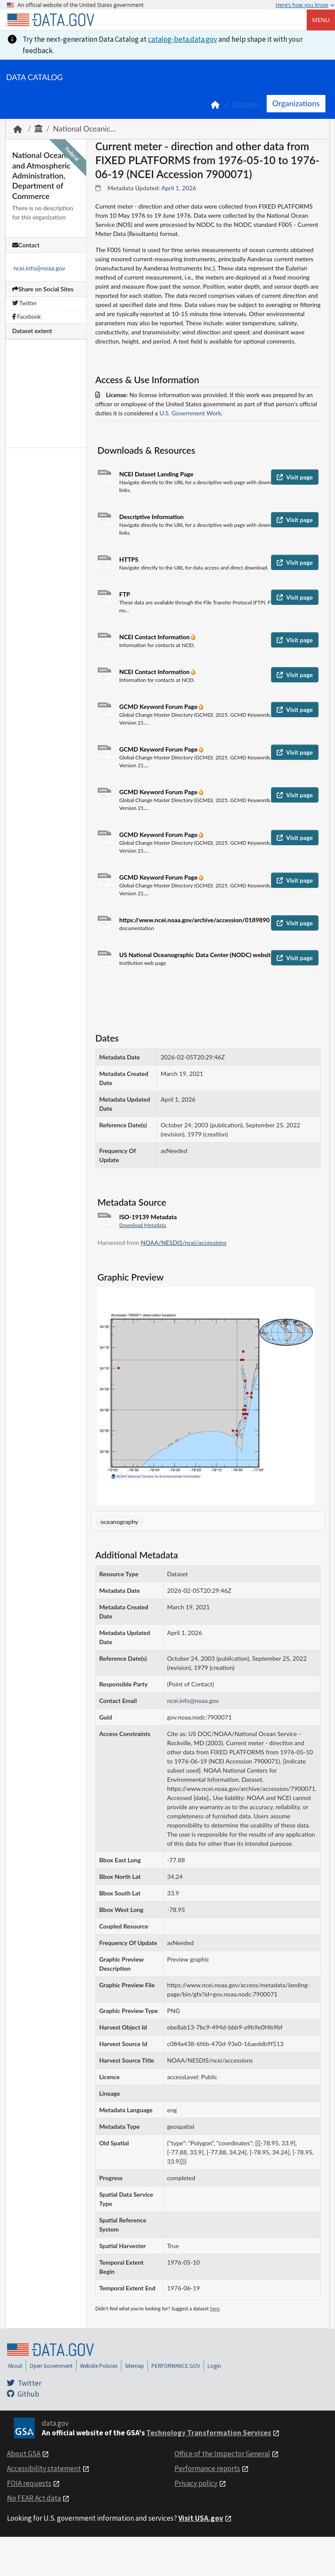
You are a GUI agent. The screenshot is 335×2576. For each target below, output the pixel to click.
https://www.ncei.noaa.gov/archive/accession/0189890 (194, 920)
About (15, 2366)
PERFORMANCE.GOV (175, 2366)
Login (214, 2366)
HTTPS (128, 559)
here (215, 2308)
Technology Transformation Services (208, 2433)
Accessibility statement (44, 2468)
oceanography (119, 1521)
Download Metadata (142, 1225)
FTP (124, 594)
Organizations (296, 103)
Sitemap (134, 2366)
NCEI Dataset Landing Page (156, 474)
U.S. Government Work (190, 413)
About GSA (23, 2453)
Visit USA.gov (200, 2518)
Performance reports (207, 2468)
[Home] (50, 20)
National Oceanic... (84, 128)
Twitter (24, 303)
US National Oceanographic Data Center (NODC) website (196, 954)
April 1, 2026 (178, 188)
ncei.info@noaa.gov (39, 268)
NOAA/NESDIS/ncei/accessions (184, 1242)
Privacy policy (196, 2483)
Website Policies (98, 2366)
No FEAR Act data (34, 2498)
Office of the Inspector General (222, 2453)
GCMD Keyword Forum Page (159, 706)
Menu (321, 20)
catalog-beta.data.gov (182, 39)
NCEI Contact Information (155, 637)
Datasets (246, 104)
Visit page (295, 477)
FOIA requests (29, 2483)
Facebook (26, 316)
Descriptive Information (151, 516)
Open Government (51, 2366)
